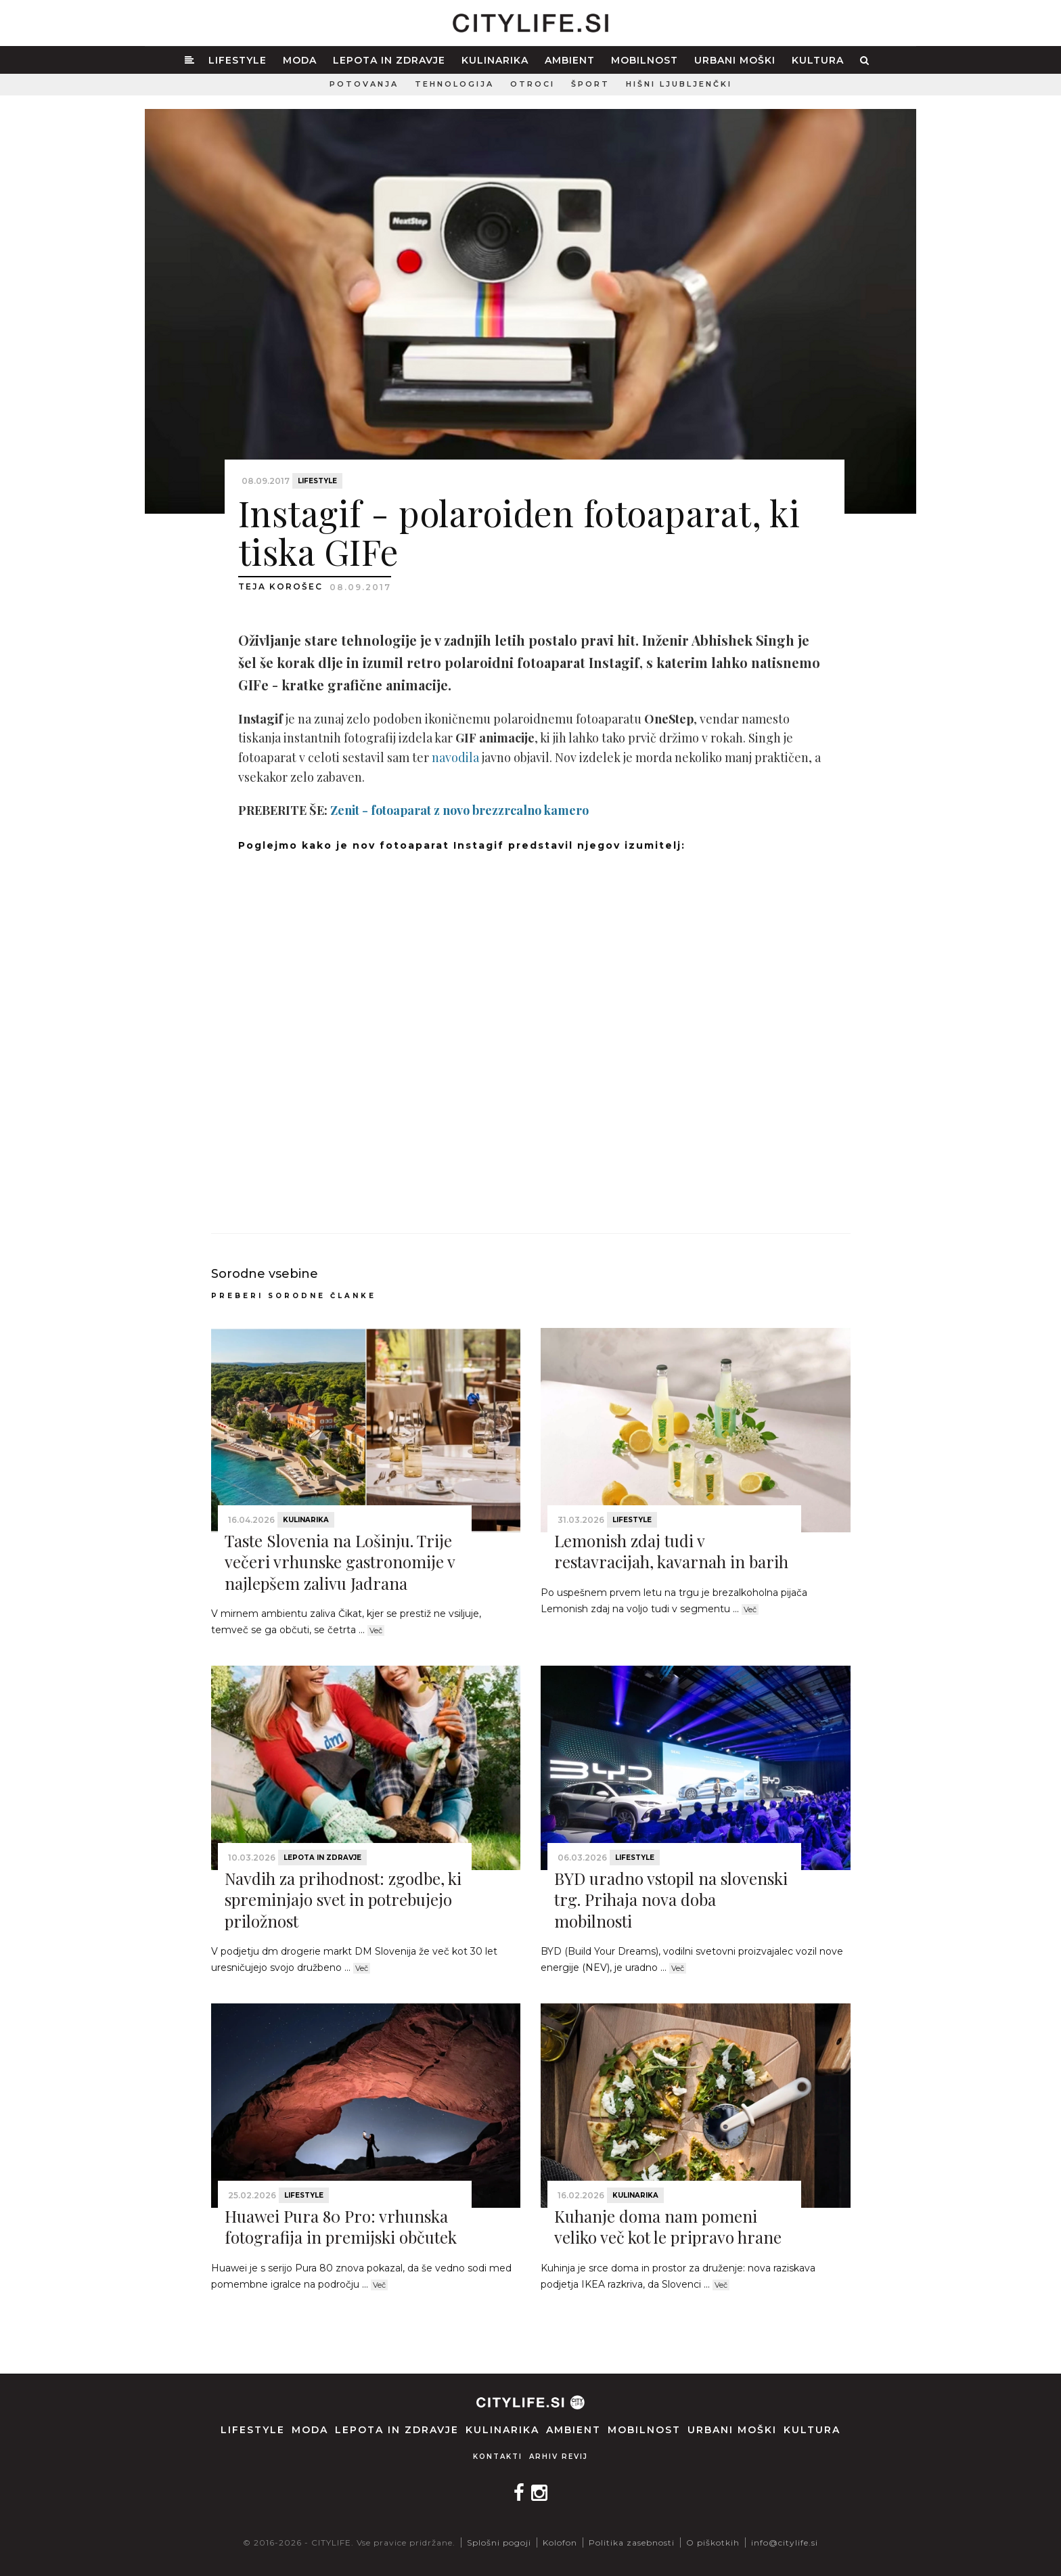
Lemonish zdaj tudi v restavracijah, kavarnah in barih (671, 1551)
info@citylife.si (784, 2542)
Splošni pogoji (499, 2542)
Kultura (818, 60)
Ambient (570, 60)
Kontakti (497, 2456)
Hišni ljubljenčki (679, 84)
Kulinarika (494, 60)
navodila (455, 757)
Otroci (532, 84)
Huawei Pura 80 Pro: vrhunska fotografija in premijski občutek (341, 2226)
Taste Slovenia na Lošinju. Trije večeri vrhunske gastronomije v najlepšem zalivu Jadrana (340, 1561)
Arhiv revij (558, 2456)
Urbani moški (734, 60)
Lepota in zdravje (389, 60)
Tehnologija (454, 84)
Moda (300, 60)
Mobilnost (644, 60)
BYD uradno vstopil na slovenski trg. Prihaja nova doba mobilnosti (671, 1899)
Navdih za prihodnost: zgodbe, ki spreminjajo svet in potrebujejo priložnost (343, 1899)
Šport (590, 84)
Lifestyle (237, 60)
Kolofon (560, 2542)
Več (375, 1630)
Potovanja (364, 84)
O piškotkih (713, 2542)
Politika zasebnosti (632, 2542)
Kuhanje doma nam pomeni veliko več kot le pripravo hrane (668, 2226)
